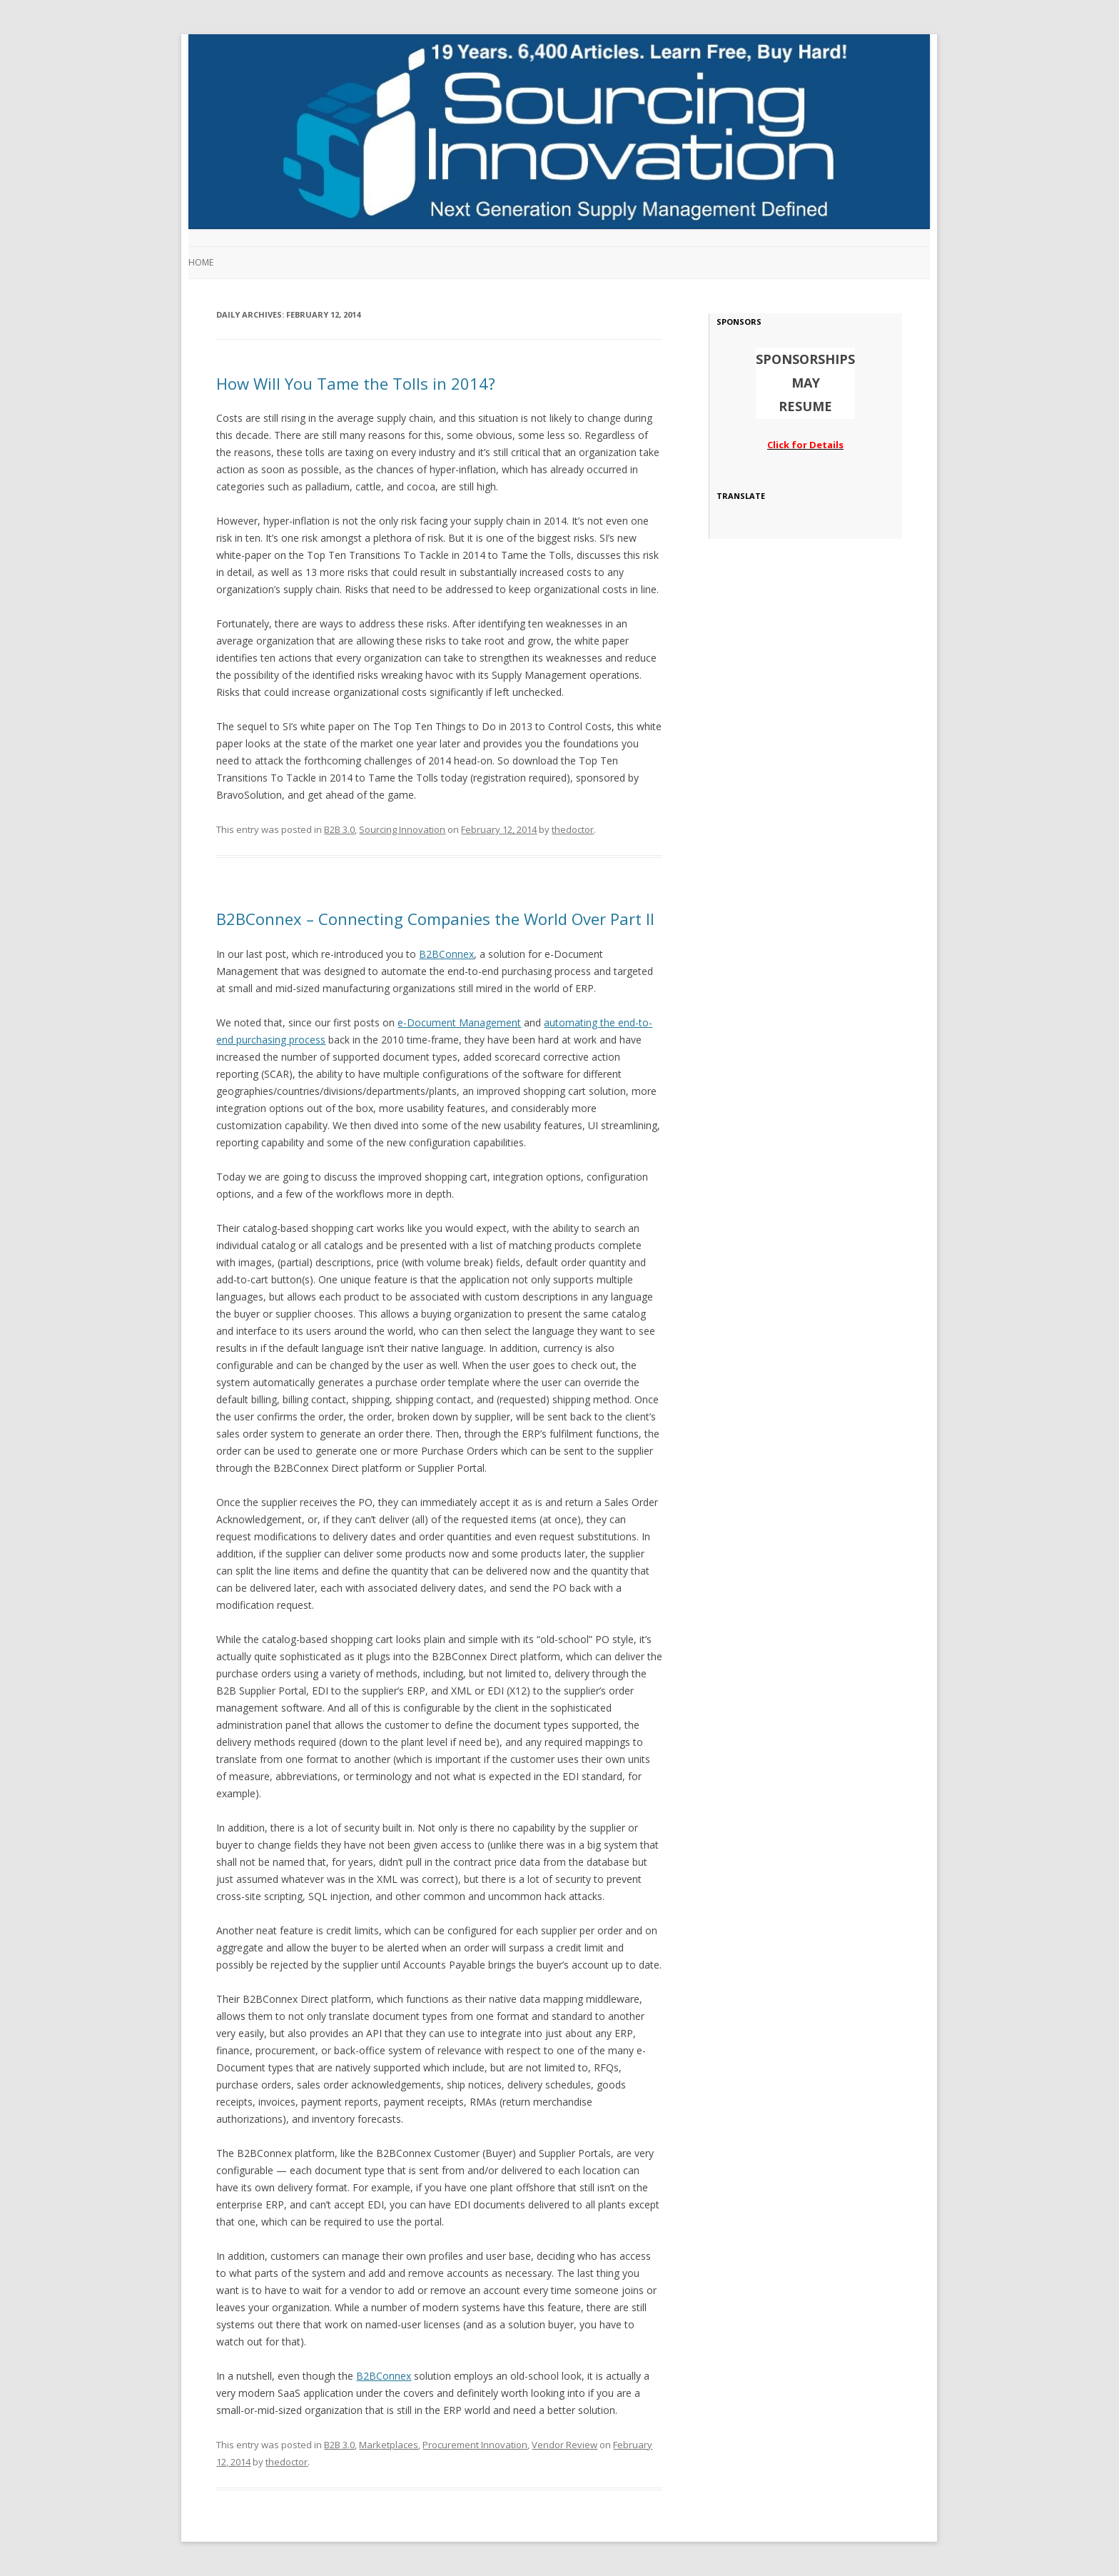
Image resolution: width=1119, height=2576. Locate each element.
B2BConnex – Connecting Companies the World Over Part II (435, 918)
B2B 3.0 (339, 829)
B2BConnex (446, 954)
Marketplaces (388, 2444)
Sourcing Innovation (402, 829)
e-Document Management (459, 1022)
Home (200, 262)
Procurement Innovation (474, 2444)
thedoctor (573, 829)
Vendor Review (564, 2444)
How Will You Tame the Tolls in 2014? (355, 383)
